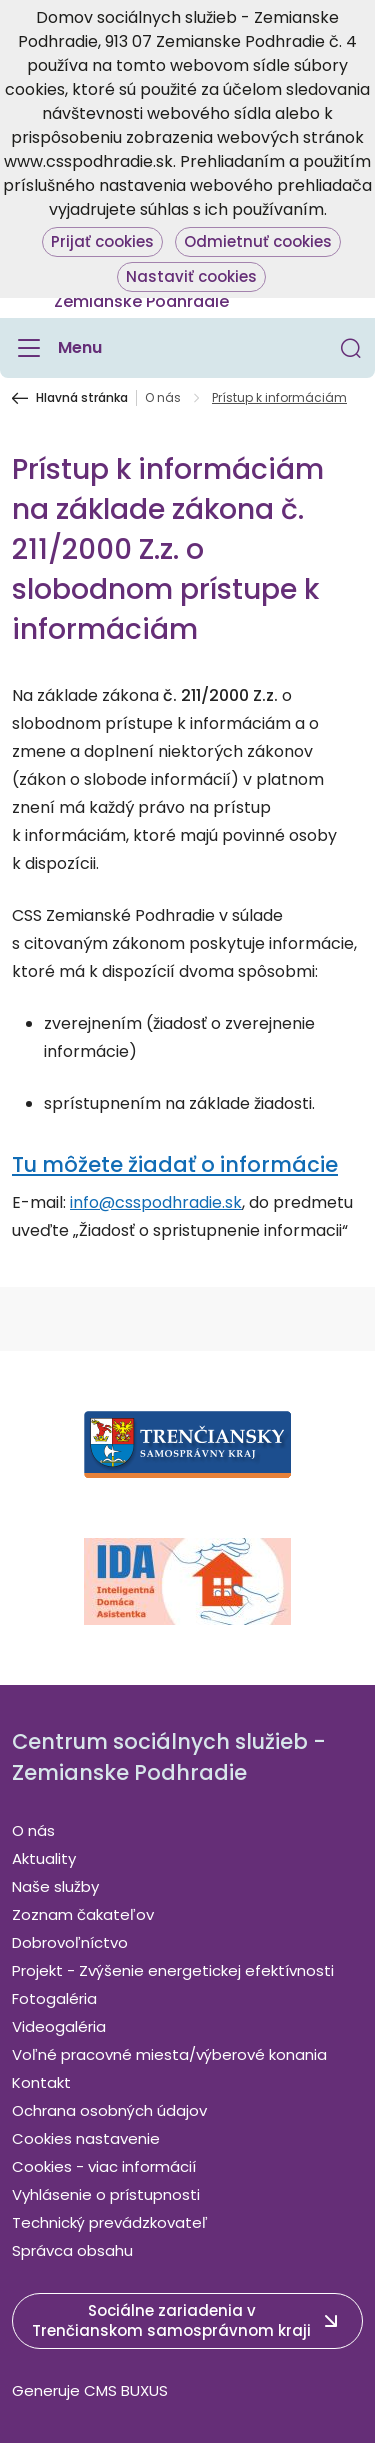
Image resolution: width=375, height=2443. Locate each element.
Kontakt (41, 2082)
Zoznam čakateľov (83, 1914)
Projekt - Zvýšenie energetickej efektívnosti (173, 1970)
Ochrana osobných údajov (109, 2110)
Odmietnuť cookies (258, 241)
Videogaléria (59, 2026)
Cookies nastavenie (86, 2138)
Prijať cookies (102, 241)
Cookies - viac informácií (104, 2166)
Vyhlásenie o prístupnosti (106, 2194)
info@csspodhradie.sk (156, 1202)
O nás (163, 398)
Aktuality (44, 1858)
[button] (351, 348)
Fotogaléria (54, 1998)
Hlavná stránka (82, 398)
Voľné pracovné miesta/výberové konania (169, 2054)
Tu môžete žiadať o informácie (175, 1164)
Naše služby (55, 1886)
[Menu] (57, 348)
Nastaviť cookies (191, 276)
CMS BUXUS (126, 2390)
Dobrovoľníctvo (70, 1942)
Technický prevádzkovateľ (110, 2222)
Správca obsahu (72, 2250)
